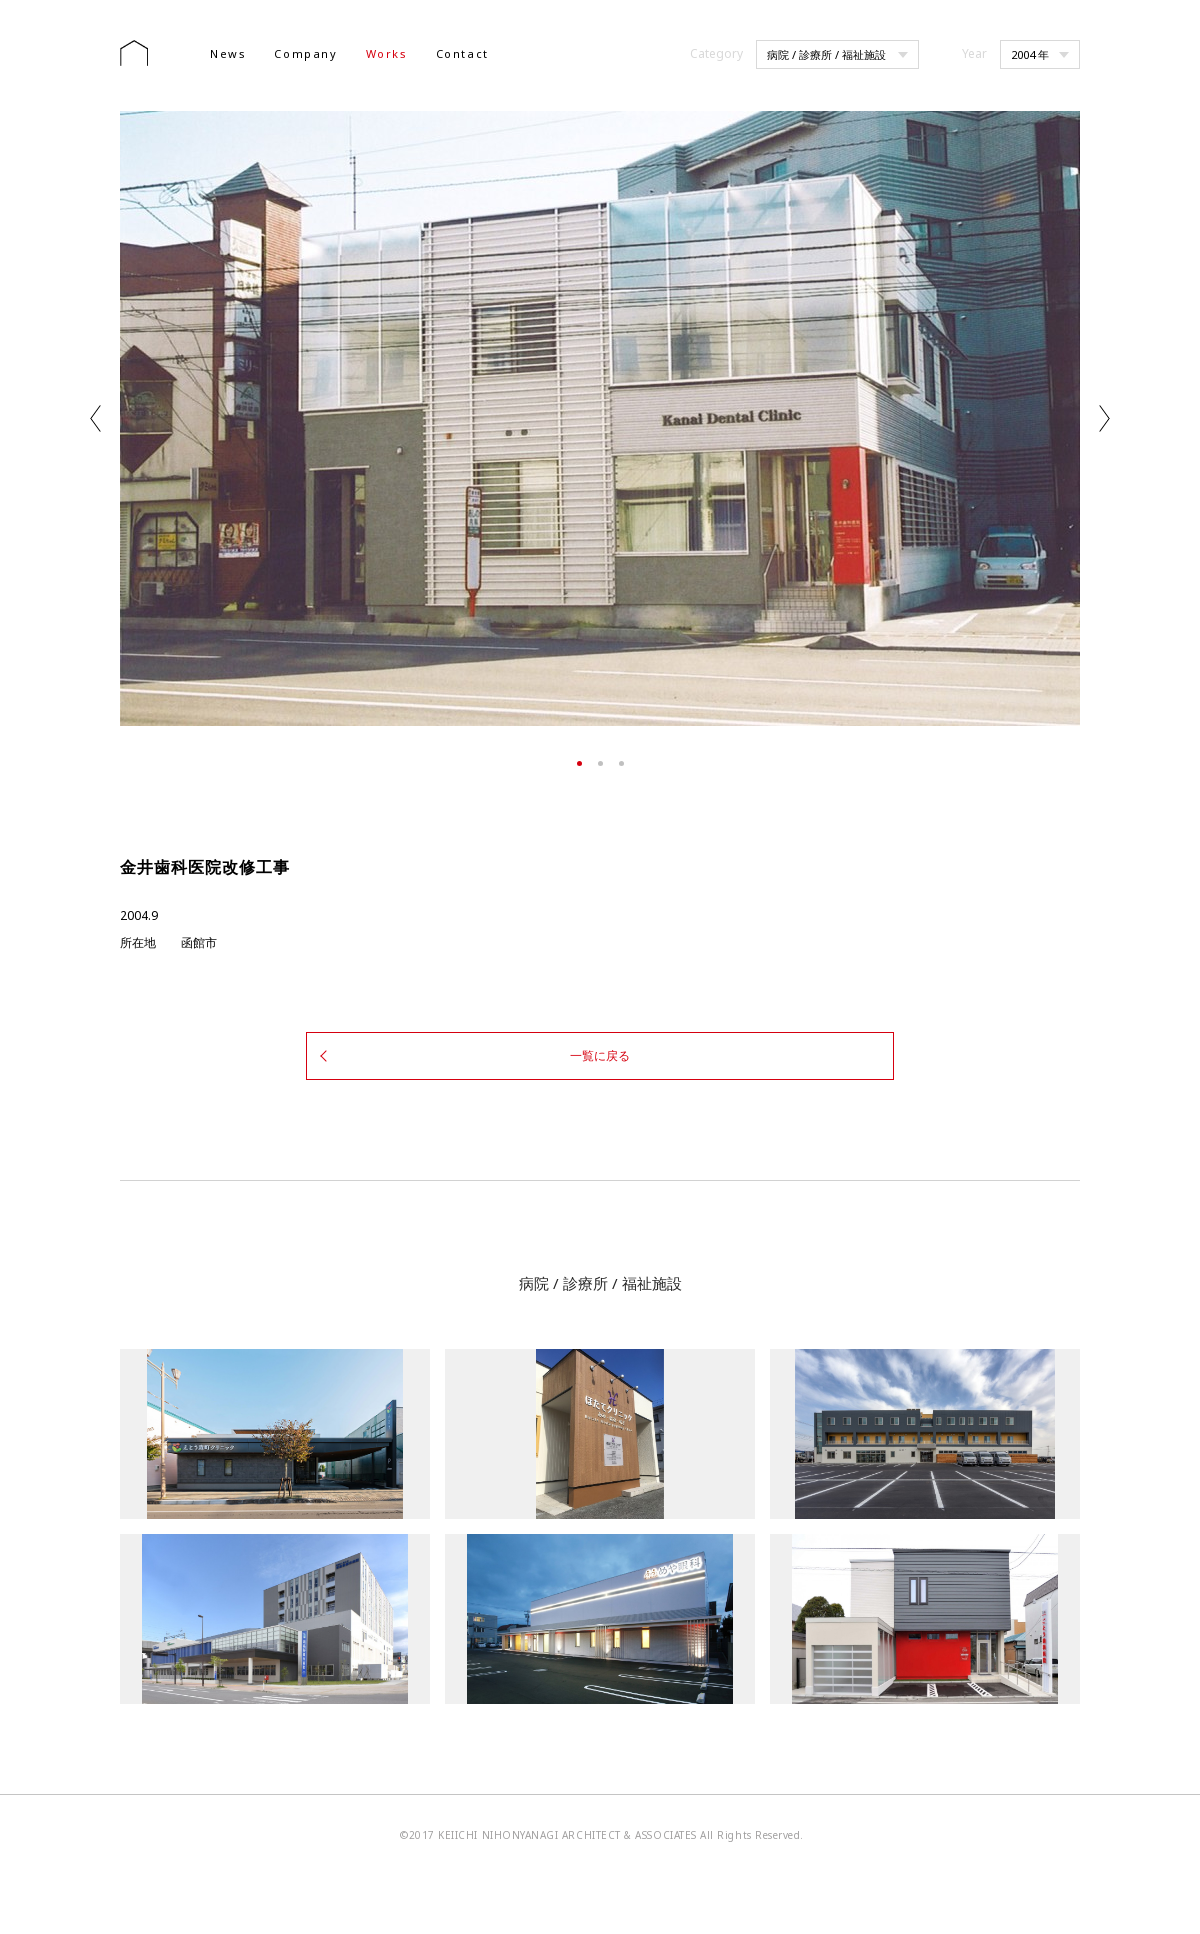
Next (1104, 418)
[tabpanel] (600, 418)
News (228, 53)
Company (305, 53)
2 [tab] (600, 763)
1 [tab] (579, 763)
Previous (95, 418)
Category (716, 53)
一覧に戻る (600, 1052)
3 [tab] (621, 763)
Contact (462, 53)
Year (974, 53)
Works (387, 53)
